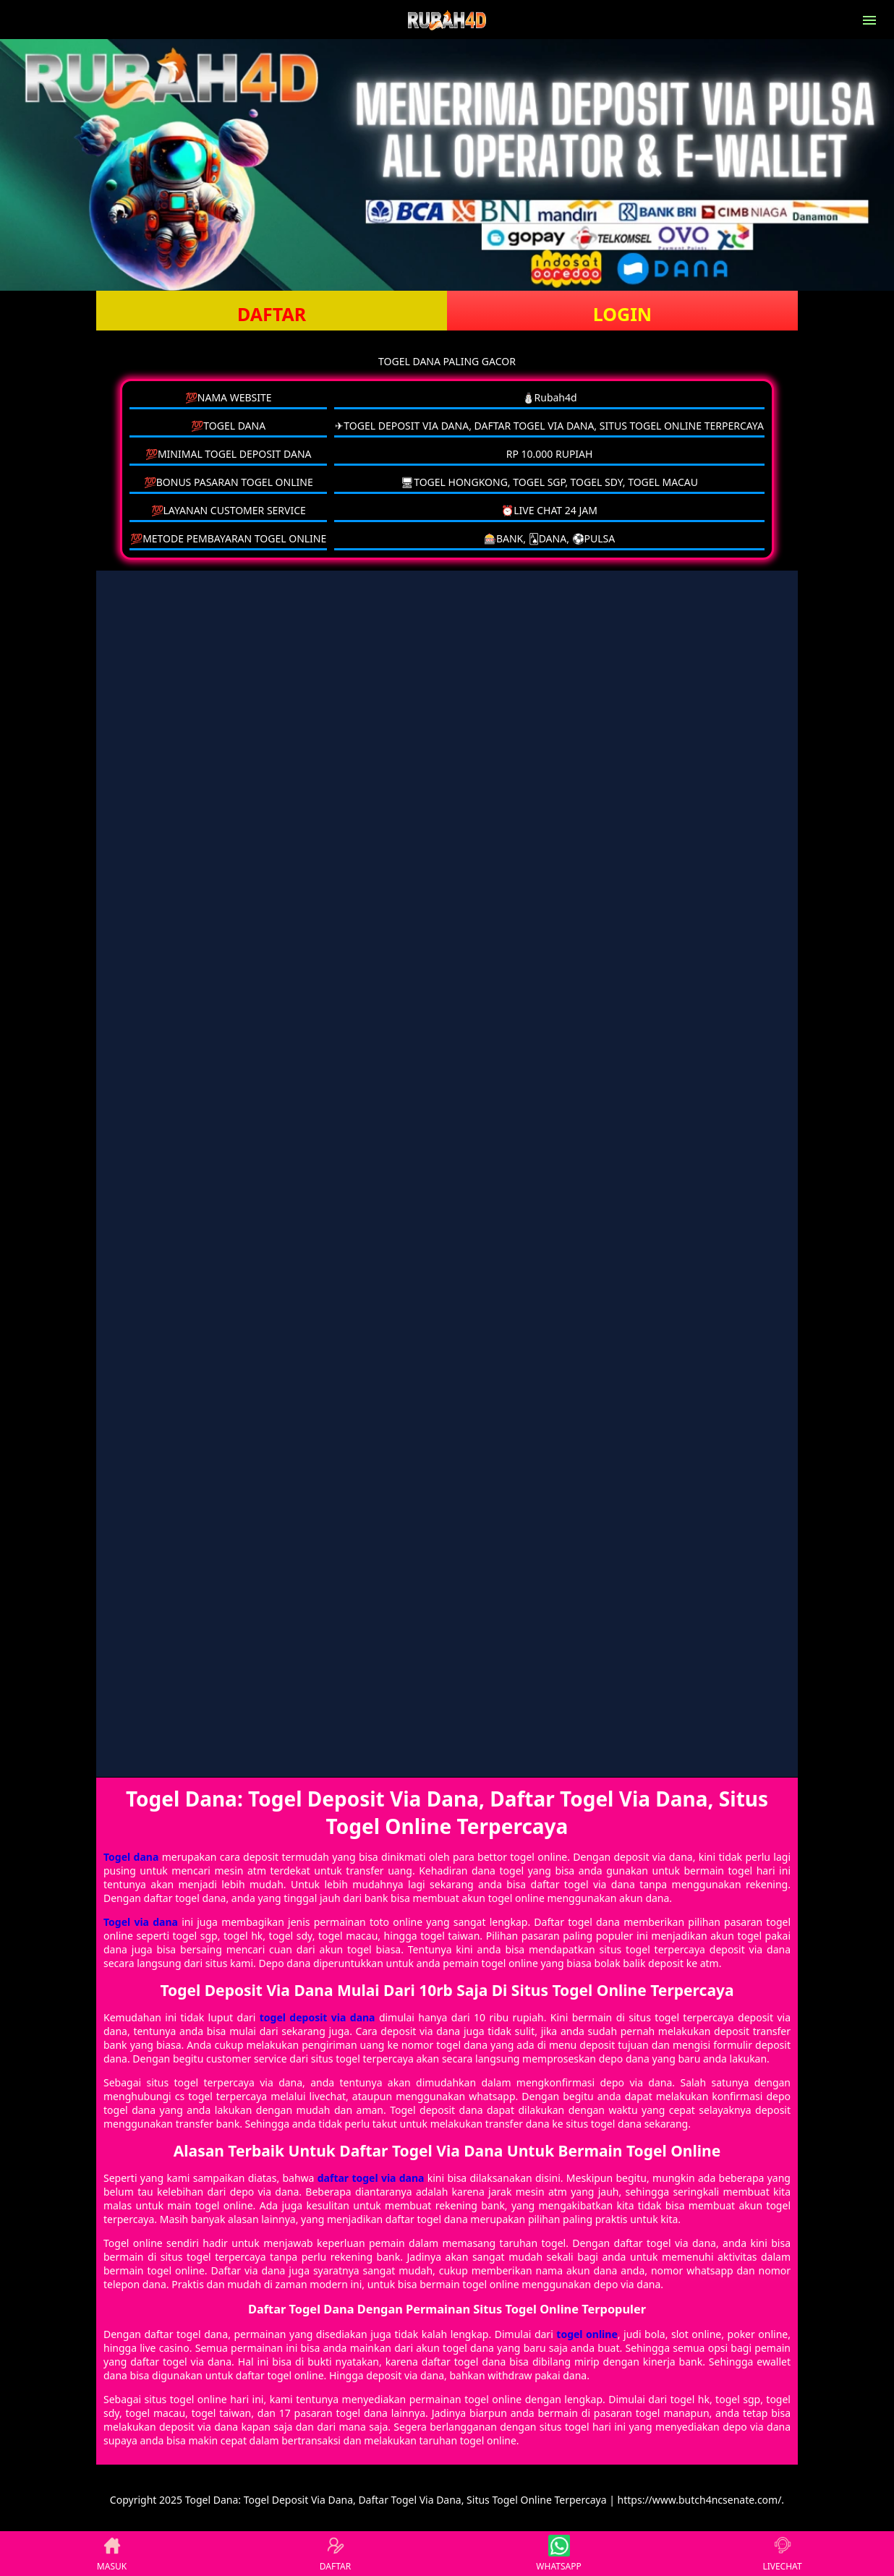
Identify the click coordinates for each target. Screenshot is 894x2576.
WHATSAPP (558, 2553)
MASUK (112, 2553)
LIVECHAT (781, 2553)
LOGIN (622, 314)
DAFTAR (271, 314)
